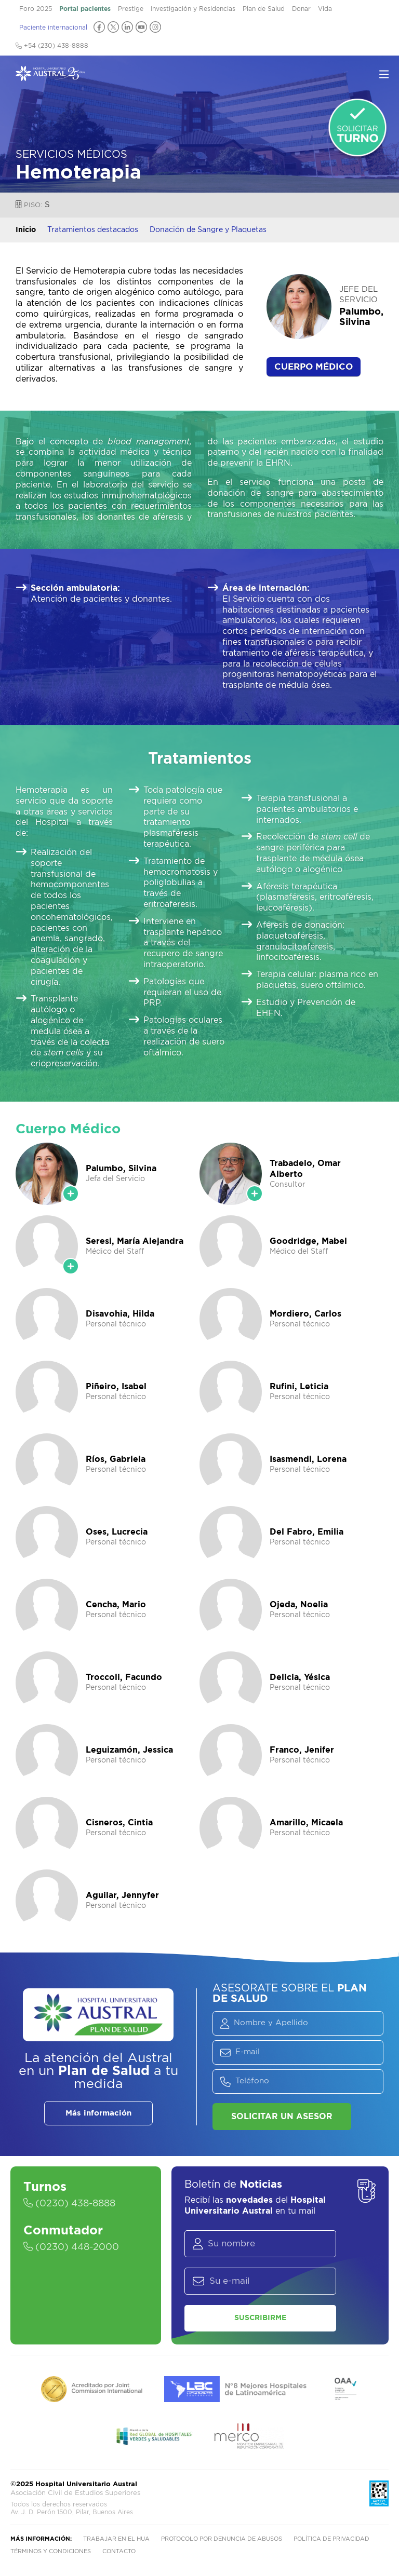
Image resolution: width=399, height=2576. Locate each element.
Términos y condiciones (50, 2551)
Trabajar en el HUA (116, 2539)
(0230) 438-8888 (69, 2203)
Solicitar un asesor (281, 2116)
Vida (325, 9)
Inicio (26, 230)
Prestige (130, 9)
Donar (301, 9)
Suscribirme (260, 2318)
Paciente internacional (53, 27)
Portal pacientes (85, 9)
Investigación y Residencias (193, 9)
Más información (98, 2113)
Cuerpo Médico (313, 366)
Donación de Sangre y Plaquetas (208, 230)
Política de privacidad (331, 2539)
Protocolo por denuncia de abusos (221, 2539)
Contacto (119, 2551)
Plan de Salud (264, 9)
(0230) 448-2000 (71, 2247)
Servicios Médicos (71, 155)
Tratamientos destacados (92, 230)
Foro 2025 (35, 9)
